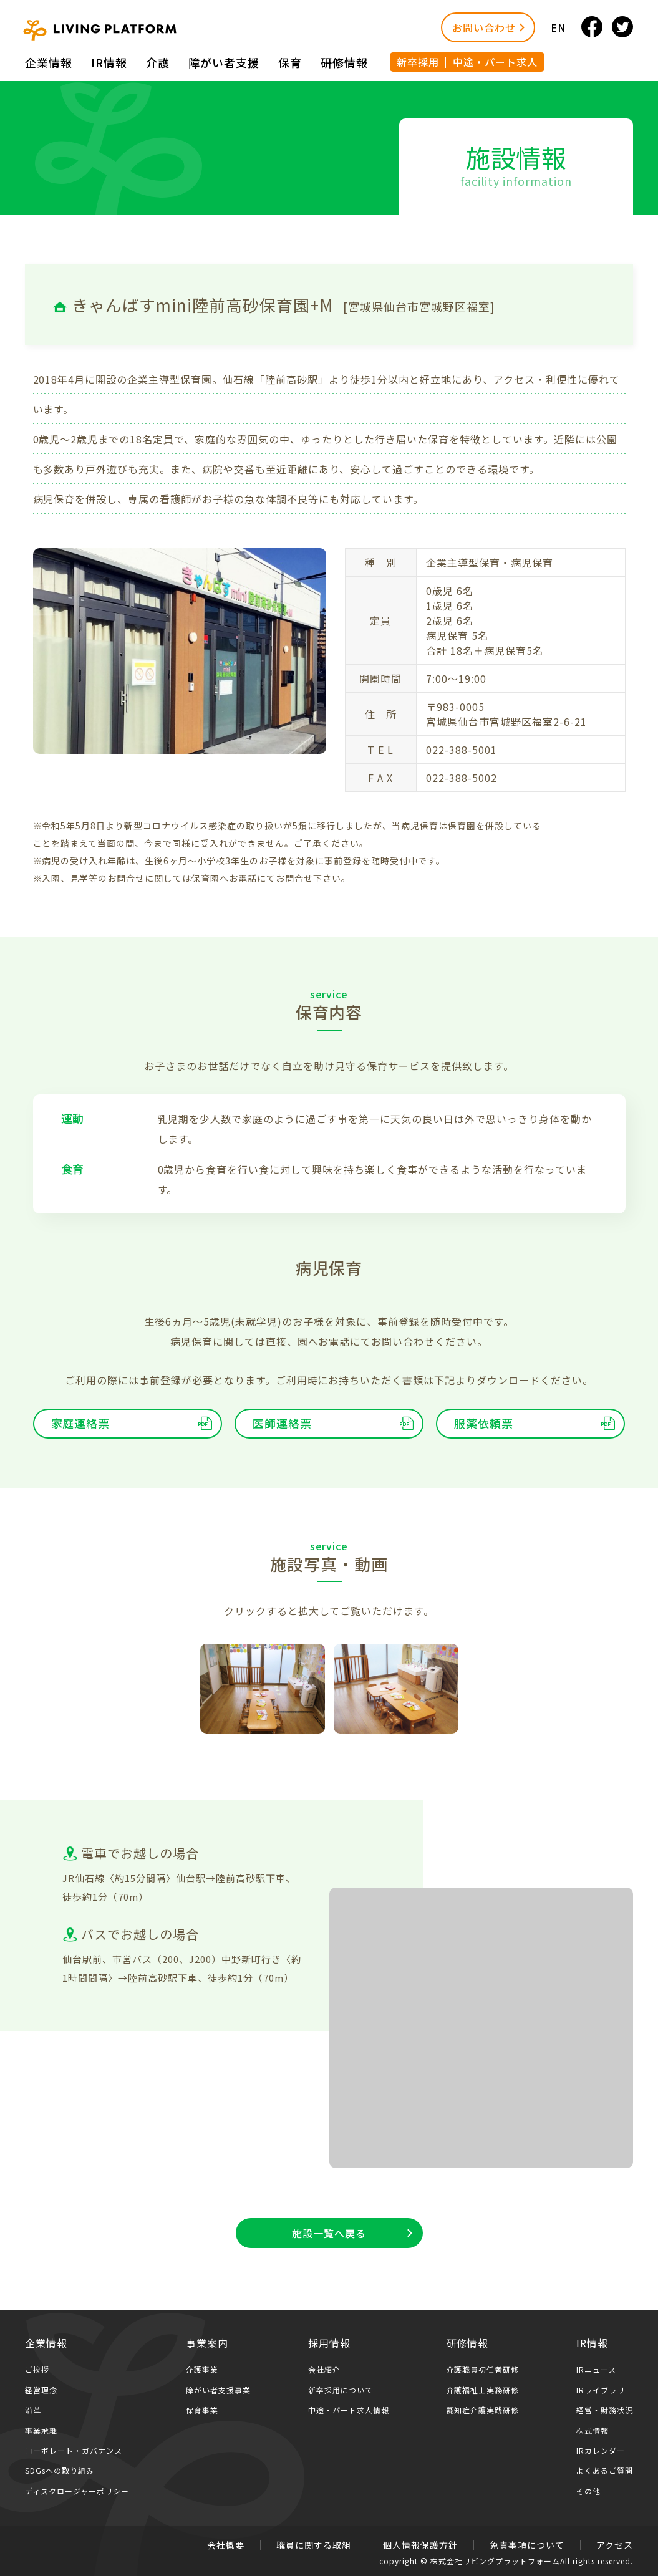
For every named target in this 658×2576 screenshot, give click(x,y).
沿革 (33, 2410)
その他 (588, 2491)
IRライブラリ (600, 2390)
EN (558, 27)
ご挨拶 (37, 2369)
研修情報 (344, 62)
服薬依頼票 (483, 1423)
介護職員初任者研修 (483, 2369)
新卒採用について (340, 2390)
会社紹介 (324, 2369)
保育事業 (202, 2410)
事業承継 (41, 2430)
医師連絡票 (282, 1423)
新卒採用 (418, 61)
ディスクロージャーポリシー (77, 2491)
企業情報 (48, 62)
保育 (290, 62)
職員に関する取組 (313, 2545)
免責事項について (527, 2545)
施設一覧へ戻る (329, 2233)
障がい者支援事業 (218, 2390)
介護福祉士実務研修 (483, 2390)
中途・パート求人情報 (348, 2410)
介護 (158, 62)
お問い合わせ (484, 27)
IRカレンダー (600, 2450)
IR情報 (109, 62)
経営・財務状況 (604, 2410)
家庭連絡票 (80, 1423)
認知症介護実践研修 (483, 2410)
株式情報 (592, 2430)
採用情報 (329, 2342)
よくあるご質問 (604, 2470)
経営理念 (41, 2390)
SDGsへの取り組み (59, 2470)
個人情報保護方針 (420, 2545)
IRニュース (596, 2369)
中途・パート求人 (495, 61)
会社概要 (225, 2545)
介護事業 (202, 2369)
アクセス (614, 2545)
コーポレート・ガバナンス (73, 2450)
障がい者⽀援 (223, 62)
